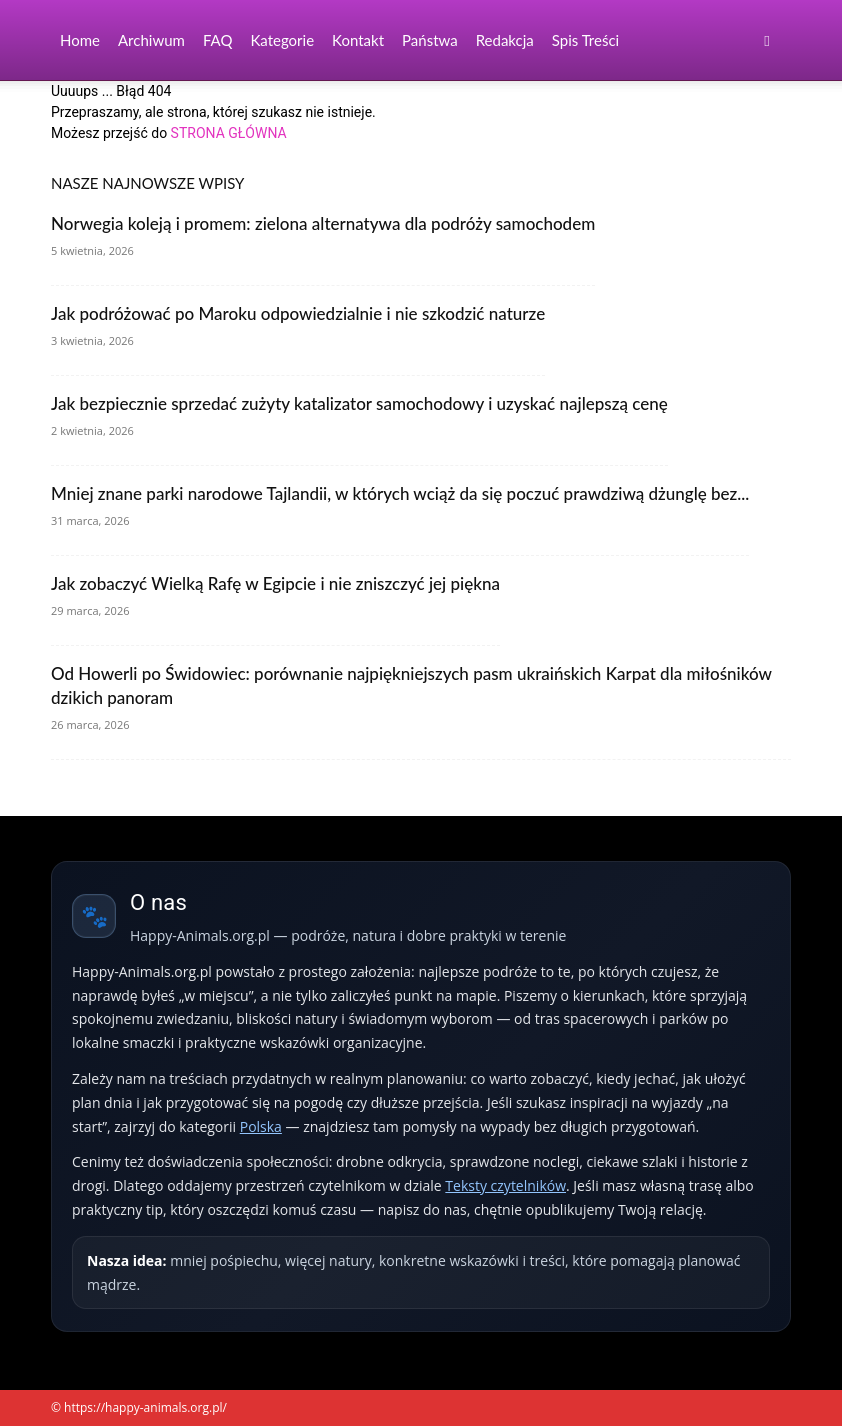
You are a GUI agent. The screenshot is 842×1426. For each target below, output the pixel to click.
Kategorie (282, 40)
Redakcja (505, 40)
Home (80, 40)
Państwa (430, 40)
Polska (261, 1126)
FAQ (218, 40)
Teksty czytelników (505, 1185)
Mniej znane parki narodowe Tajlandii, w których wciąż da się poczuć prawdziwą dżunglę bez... (400, 493)
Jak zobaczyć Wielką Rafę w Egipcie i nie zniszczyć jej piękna (275, 583)
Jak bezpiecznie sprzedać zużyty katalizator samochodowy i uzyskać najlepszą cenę (359, 403)
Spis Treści (585, 40)
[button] (767, 40)
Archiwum (151, 40)
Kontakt (358, 40)
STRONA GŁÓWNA (229, 133)
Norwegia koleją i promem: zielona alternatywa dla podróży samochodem (323, 223)
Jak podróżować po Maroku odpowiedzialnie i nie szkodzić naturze (298, 313)
